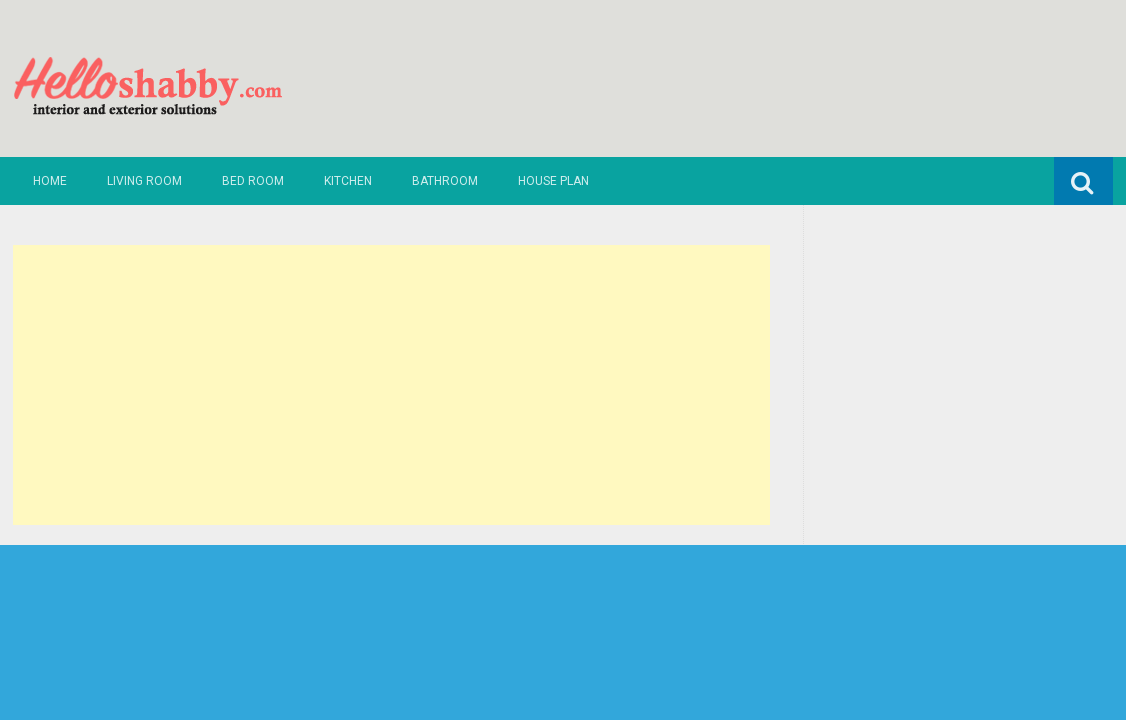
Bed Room (253, 181)
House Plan (553, 181)
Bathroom (445, 181)
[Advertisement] (391, 385)
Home (50, 181)
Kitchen (348, 181)
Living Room (144, 181)
